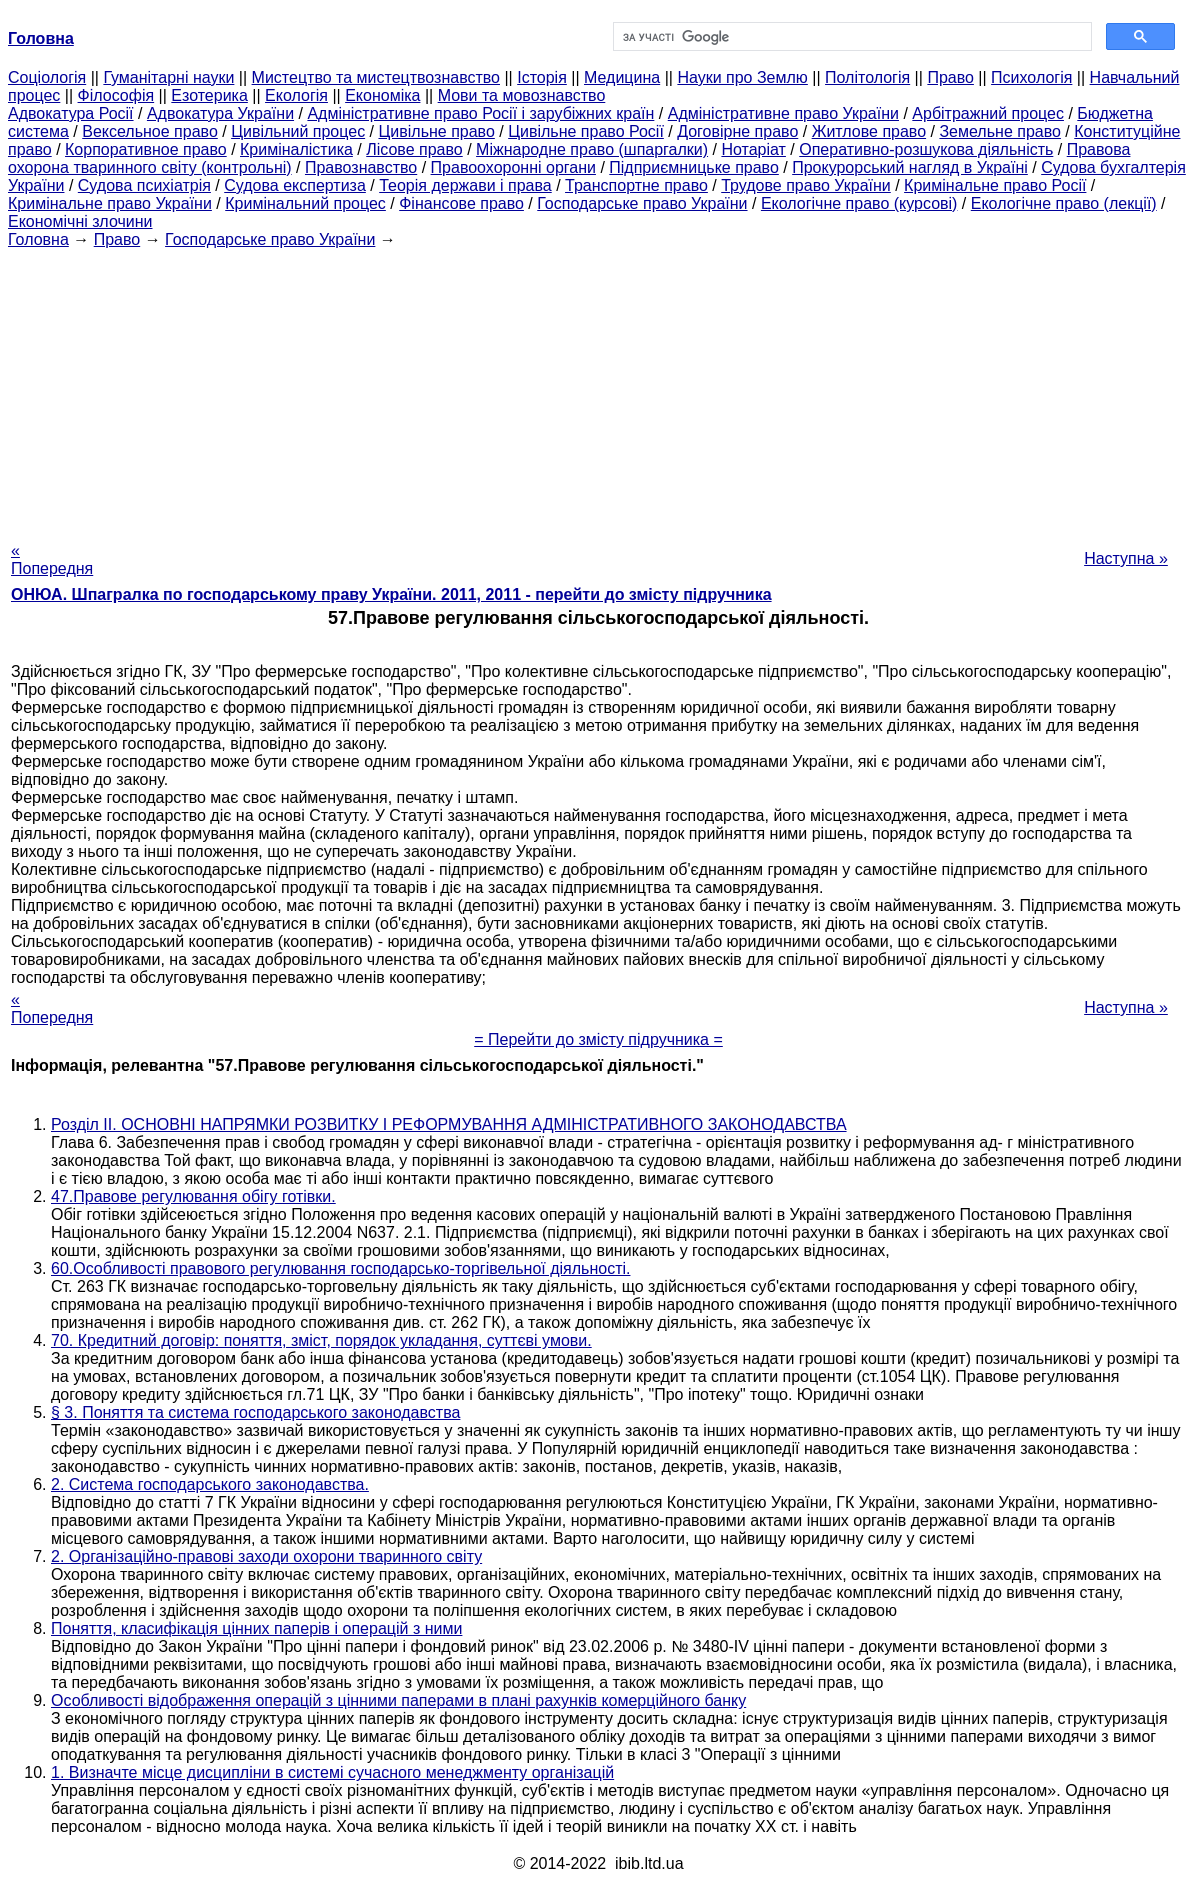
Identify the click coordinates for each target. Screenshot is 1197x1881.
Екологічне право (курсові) (859, 203)
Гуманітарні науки (168, 77)
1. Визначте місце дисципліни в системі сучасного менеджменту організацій (332, 1772)
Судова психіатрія (144, 185)
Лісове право (414, 149)
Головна (38, 239)
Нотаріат (753, 149)
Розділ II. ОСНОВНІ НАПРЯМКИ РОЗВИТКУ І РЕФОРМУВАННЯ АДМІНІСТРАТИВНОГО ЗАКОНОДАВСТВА (449, 1124)
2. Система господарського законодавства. (210, 1484)
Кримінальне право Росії (995, 185)
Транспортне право (636, 185)
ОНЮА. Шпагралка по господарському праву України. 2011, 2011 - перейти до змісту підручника (391, 594)
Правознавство (361, 167)
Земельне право (999, 131)
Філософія (116, 95)
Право (950, 77)
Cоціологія (47, 77)
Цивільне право (436, 131)
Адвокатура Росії (71, 113)
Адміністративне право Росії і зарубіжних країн (480, 113)
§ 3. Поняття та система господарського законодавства (255, 1412)
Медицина (622, 77)
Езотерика (209, 95)
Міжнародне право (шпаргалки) (592, 149)
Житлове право (869, 131)
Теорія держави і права (465, 185)
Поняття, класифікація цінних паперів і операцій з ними (256, 1628)
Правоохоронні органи (513, 167)
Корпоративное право (146, 149)
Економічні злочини (80, 221)
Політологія (867, 77)
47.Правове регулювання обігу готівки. (193, 1196)
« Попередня (52, 559)
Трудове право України (806, 185)
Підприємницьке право (694, 167)
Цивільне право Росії (586, 131)
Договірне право (737, 131)
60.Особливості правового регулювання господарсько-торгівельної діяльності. (340, 1268)
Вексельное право (150, 131)
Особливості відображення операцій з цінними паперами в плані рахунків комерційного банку (398, 1700)
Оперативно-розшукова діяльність (926, 149)
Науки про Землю (742, 77)
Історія (542, 77)
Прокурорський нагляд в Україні (910, 167)
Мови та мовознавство (522, 95)
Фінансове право (461, 203)
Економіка (382, 95)
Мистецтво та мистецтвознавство (376, 77)
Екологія (296, 95)
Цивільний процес (298, 131)
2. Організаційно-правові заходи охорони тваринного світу (266, 1556)
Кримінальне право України (110, 203)
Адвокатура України (220, 113)
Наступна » (1126, 558)
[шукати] (851, 37)
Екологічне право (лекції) (1064, 203)
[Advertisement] (598, 389)
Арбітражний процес (988, 113)
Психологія (1031, 77)
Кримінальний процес (305, 203)
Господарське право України (642, 203)
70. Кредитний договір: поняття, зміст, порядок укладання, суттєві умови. (321, 1340)
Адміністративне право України (783, 113)
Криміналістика (296, 149)
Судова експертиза (295, 185)
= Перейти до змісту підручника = (598, 1039)
